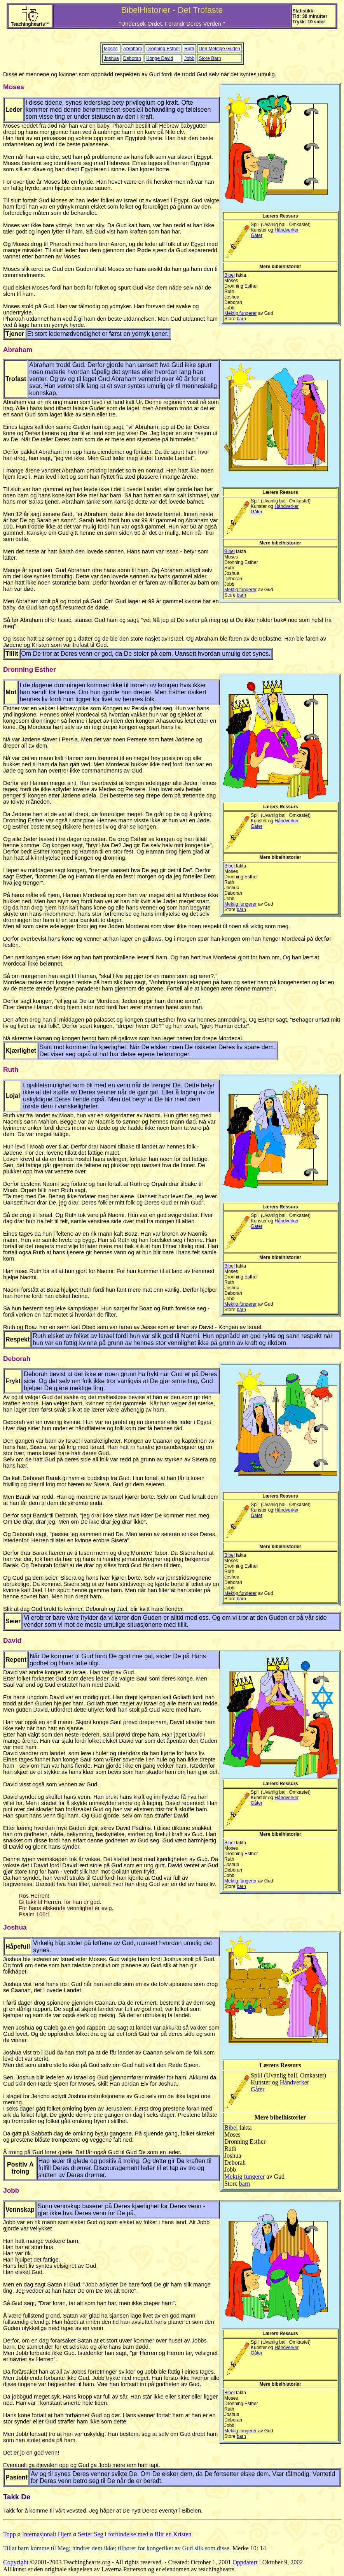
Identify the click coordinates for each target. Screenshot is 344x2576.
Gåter (256, 235)
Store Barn (210, 58)
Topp (9, 2534)
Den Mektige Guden (219, 48)
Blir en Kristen (172, 2534)
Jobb (189, 58)
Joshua (111, 58)
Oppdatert (244, 2562)
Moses (110, 48)
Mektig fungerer (240, 313)
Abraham (132, 48)
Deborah (132, 58)
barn (241, 318)
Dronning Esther (163, 48)
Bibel (229, 275)
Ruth (189, 48)
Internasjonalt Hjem (47, 2534)
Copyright (15, 2562)
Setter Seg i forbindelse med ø (115, 2534)
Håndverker (286, 230)
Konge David (159, 58)
